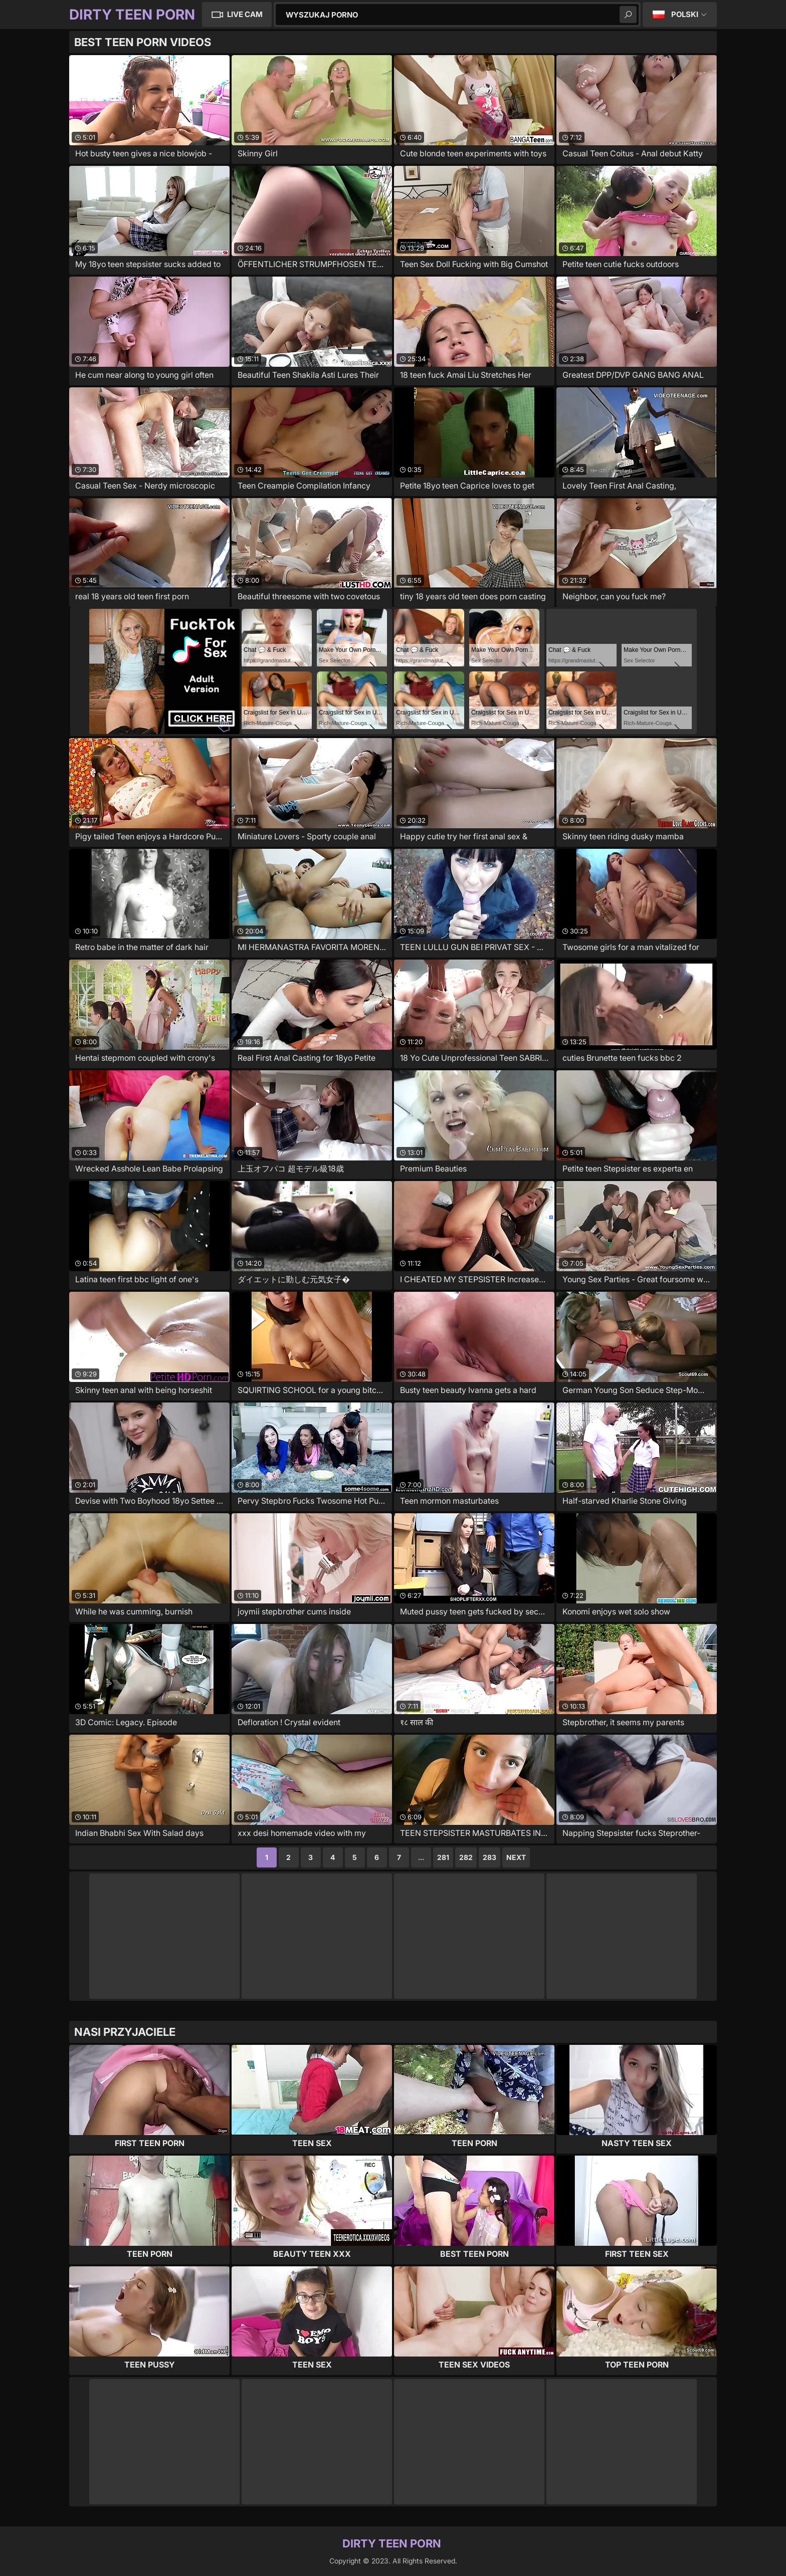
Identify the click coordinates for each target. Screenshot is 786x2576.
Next (516, 1857)
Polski (684, 14)
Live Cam (245, 14)
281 (443, 1857)
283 (489, 1857)
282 (466, 1857)
